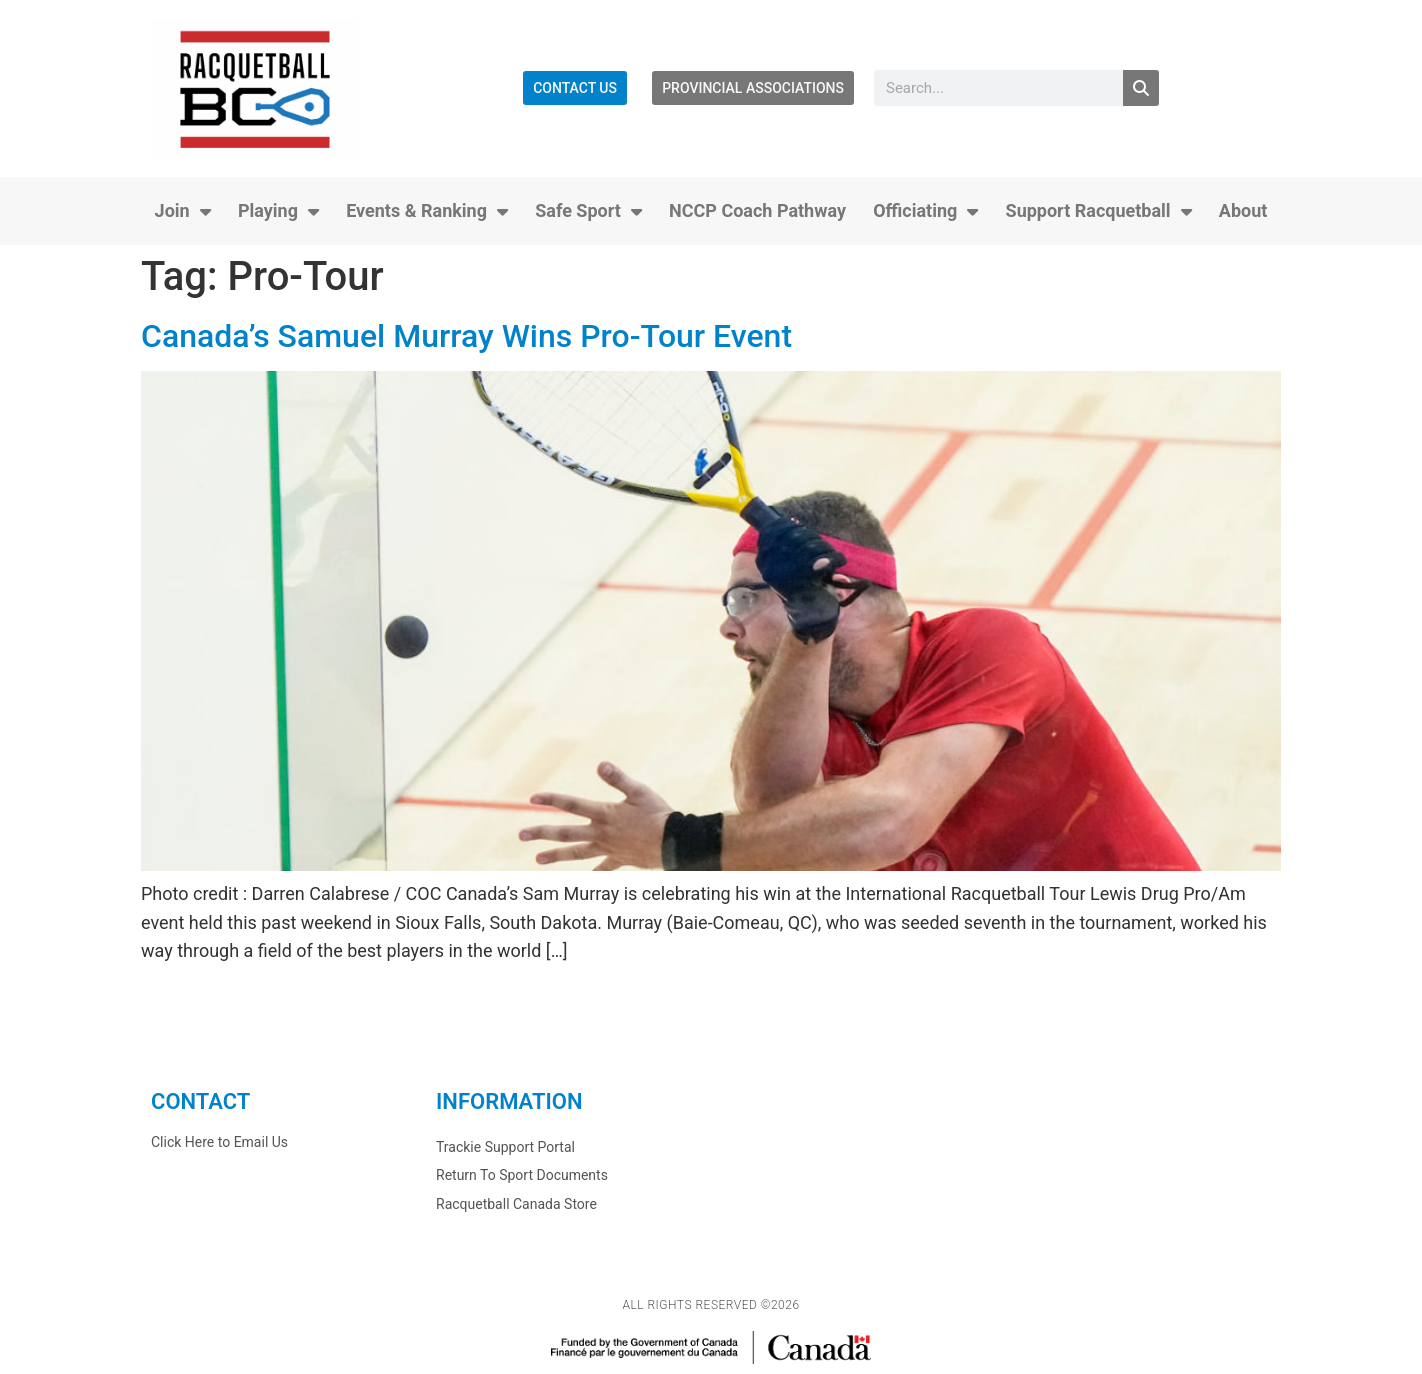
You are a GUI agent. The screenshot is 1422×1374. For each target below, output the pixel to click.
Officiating (925, 211)
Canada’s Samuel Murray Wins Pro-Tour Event (466, 336)
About (1243, 210)
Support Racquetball (1099, 211)
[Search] (1141, 88)
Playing (278, 211)
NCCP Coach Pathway (757, 210)
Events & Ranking (427, 211)
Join (183, 211)
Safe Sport (588, 211)
